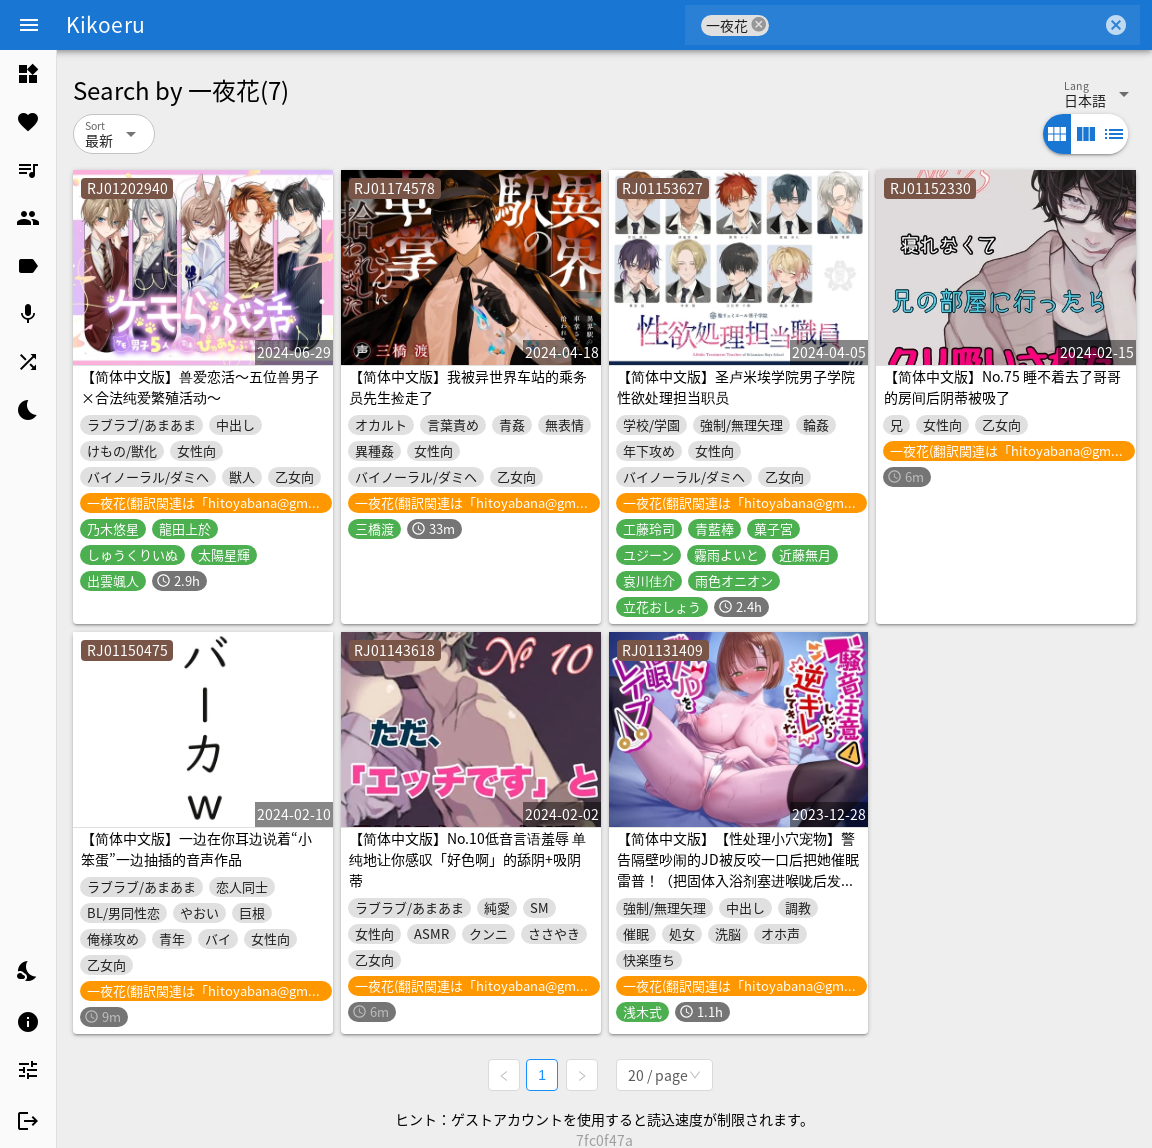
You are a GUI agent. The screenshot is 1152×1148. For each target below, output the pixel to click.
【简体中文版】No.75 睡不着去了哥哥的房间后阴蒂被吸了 (1002, 386)
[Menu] (29, 25)
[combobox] (935, 25)
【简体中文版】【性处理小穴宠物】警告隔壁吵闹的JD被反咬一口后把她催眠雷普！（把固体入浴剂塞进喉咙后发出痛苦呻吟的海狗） (738, 869)
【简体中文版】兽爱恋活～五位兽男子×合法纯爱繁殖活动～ (200, 386)
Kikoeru (105, 24)
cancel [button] (759, 24)
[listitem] (28, 74)
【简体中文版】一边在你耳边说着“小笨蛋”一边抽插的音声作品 (196, 848)
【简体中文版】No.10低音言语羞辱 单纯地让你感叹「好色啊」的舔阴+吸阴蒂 (467, 859)
